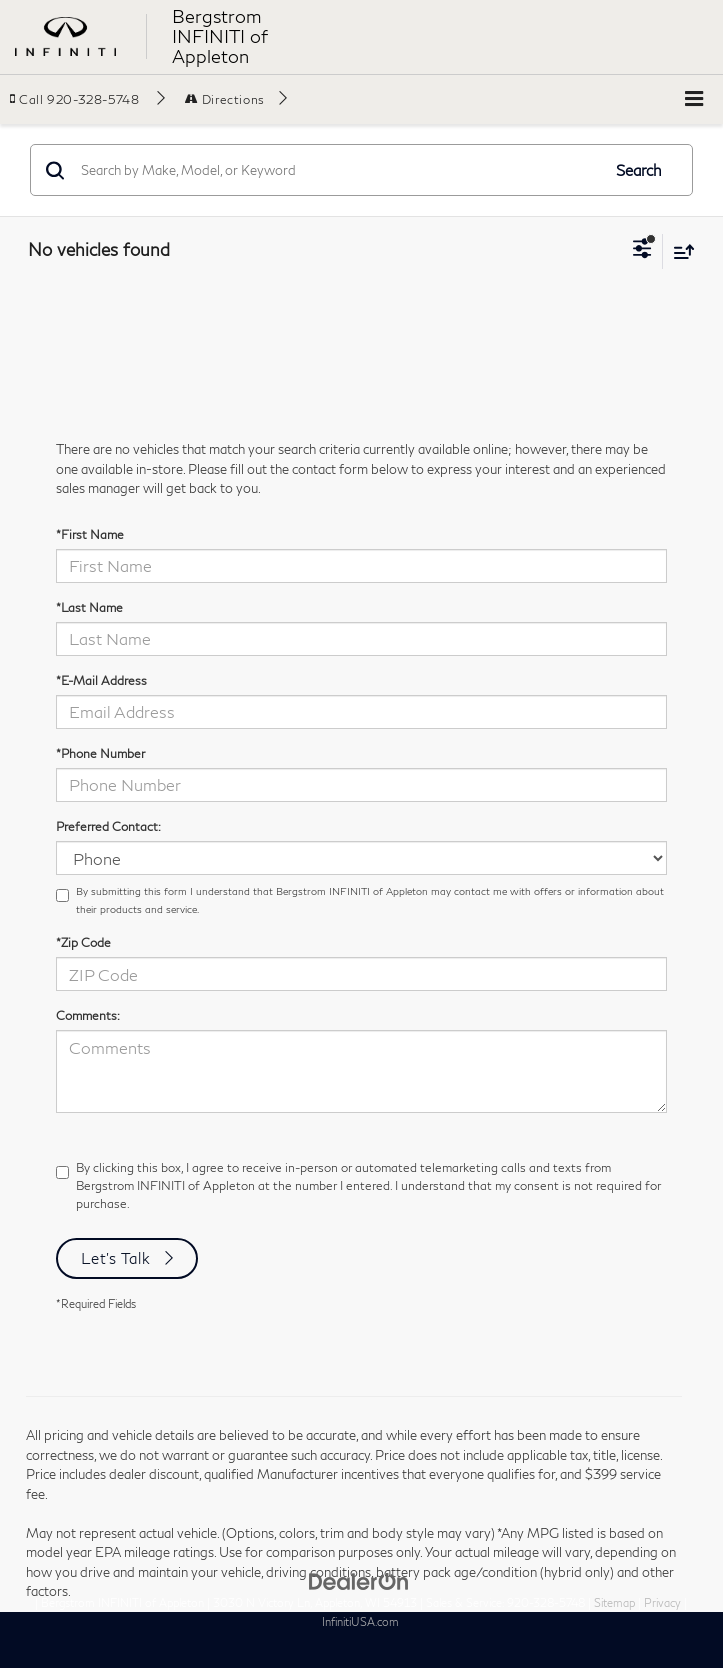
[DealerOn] (359, 1580)
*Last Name (89, 607)
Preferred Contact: (108, 826)
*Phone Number (100, 753)
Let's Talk (116, 1258)
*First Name (90, 534)
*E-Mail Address (101, 680)
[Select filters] (642, 251)
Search (639, 170)
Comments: (88, 1015)
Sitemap (614, 1602)
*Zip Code (83, 942)
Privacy (662, 1602)
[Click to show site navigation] (694, 99)
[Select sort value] (679, 251)
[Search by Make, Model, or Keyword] (337, 170)
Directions (225, 99)
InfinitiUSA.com (360, 1621)
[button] (88, 99)
